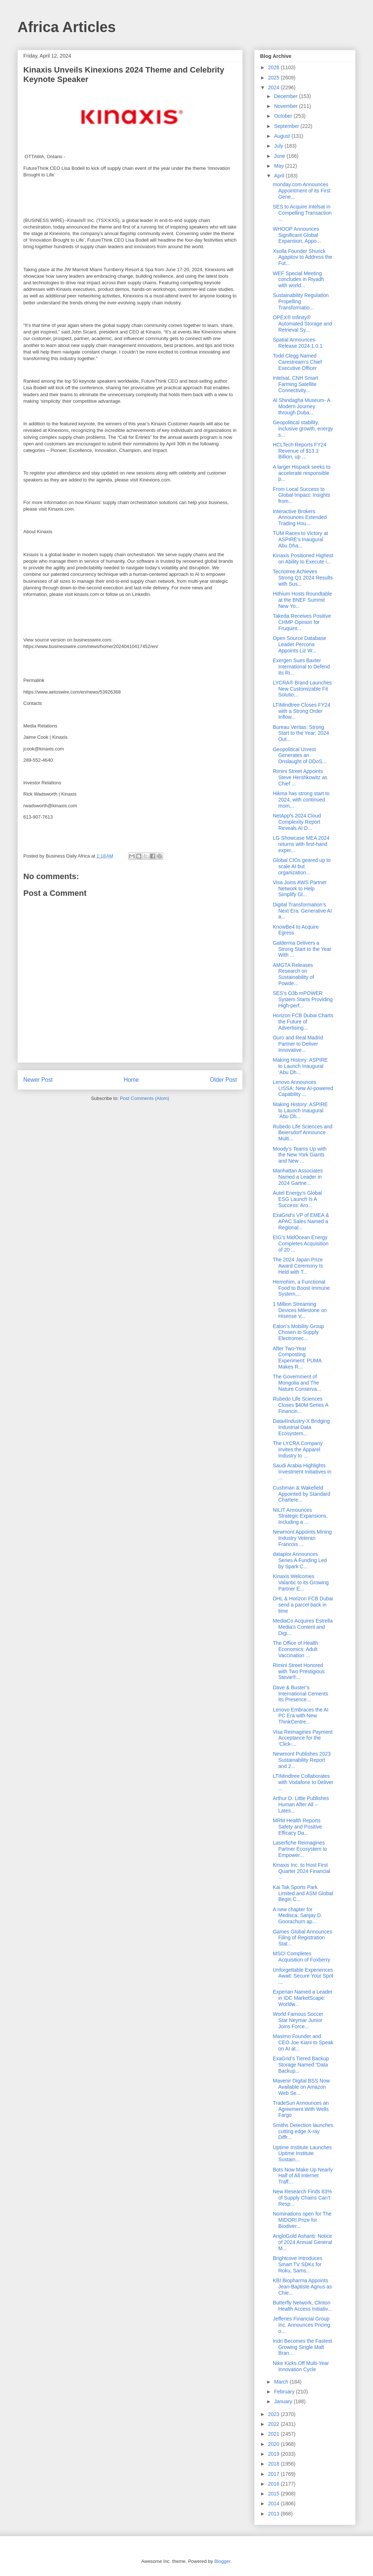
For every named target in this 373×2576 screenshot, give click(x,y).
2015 (274, 2494)
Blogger (222, 2561)
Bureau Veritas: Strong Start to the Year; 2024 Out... (301, 733)
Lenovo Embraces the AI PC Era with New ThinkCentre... (301, 1716)
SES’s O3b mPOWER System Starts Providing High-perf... (303, 999)
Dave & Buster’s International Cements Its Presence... (300, 1694)
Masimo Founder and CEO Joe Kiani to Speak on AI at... (303, 2042)
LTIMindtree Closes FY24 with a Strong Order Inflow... (301, 711)
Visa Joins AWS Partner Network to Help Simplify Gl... (300, 888)
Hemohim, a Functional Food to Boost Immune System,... (301, 1288)
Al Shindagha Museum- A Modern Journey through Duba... (301, 406)
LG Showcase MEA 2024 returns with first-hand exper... (301, 844)
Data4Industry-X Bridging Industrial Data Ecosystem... (301, 1427)
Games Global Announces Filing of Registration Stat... (302, 1938)
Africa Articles (66, 27)
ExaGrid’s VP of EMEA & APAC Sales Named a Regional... (301, 1221)
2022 (274, 2424)
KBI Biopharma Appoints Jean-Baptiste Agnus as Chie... (302, 2287)
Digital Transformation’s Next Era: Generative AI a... (302, 911)
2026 (274, 67)
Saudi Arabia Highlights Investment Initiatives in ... (302, 1472)
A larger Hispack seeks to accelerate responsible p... (301, 473)
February (285, 2391)
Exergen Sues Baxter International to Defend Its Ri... (301, 666)
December (286, 96)
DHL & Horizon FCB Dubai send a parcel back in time (303, 1605)
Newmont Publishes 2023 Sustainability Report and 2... (302, 1760)
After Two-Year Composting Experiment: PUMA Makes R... (297, 1358)
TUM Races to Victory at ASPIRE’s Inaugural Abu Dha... (300, 539)
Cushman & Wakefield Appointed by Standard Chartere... (301, 1494)
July (279, 146)
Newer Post (38, 1080)
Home (131, 1080)
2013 (274, 2514)
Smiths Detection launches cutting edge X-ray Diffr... (303, 2131)
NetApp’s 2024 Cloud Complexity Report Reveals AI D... (297, 822)
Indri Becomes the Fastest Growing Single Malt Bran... (302, 2347)
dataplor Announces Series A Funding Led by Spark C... (300, 1560)
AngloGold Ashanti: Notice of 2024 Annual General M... (302, 2242)
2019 (274, 2454)
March (282, 2382)
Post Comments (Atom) (144, 1098)
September (287, 126)
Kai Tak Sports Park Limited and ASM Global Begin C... (303, 1893)
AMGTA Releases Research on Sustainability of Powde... (293, 974)
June (280, 156)
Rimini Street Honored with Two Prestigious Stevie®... (299, 1671)
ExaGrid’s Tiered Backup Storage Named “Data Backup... (301, 2065)
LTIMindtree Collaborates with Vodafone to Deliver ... (303, 1782)
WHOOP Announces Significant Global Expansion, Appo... (297, 235)
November (286, 106)
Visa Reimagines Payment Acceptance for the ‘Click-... (303, 1738)
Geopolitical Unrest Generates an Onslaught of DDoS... (299, 755)
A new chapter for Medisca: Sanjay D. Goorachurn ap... (297, 1915)
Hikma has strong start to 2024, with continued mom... (301, 800)
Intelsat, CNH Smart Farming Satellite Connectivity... (295, 384)
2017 (274, 2474)
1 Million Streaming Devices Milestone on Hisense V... (300, 1310)
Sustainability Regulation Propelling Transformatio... (301, 301)
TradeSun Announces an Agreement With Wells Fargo (301, 2109)
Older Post (223, 1080)
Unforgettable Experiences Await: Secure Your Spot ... (303, 1976)
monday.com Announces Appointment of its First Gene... (301, 191)
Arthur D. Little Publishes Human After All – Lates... (301, 1804)
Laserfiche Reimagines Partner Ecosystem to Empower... (300, 1849)
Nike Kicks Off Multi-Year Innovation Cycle (301, 2366)
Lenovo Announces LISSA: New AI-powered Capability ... (303, 1088)
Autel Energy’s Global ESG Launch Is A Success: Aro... (297, 1199)
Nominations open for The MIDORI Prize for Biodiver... (302, 2220)
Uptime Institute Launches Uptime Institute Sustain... (302, 2153)
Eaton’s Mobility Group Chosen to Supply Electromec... (298, 1332)
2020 (274, 2444)
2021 (274, 2434)
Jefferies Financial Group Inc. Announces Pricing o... (301, 2325)
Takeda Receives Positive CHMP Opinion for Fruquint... (302, 622)
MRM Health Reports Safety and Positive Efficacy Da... (297, 1827)
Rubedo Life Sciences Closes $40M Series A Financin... (300, 1405)
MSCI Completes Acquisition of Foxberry (301, 1957)
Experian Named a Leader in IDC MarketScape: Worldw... (302, 1998)
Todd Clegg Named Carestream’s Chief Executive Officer (297, 362)
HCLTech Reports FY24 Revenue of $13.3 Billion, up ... (299, 451)
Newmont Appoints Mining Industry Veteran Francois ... (302, 1538)
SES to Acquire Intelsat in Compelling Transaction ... (302, 213)
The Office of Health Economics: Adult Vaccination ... (295, 1649)
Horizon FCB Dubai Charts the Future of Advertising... (303, 1021)
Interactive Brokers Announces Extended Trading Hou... (300, 517)
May (279, 166)
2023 (274, 2414)
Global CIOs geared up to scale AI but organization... (302, 866)
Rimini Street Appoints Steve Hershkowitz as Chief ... (300, 777)
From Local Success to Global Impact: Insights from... (301, 495)
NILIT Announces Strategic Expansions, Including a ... (300, 1516)
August (282, 136)
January (284, 2401)
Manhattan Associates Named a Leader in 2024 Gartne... (298, 1177)
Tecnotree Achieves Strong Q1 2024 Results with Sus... (303, 578)
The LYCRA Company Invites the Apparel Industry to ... (298, 1449)
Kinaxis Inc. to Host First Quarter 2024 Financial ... (301, 1871)
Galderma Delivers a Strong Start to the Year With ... (302, 949)
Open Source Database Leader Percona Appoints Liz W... (299, 644)
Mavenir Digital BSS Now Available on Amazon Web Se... (301, 2087)
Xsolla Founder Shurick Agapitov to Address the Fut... (302, 257)
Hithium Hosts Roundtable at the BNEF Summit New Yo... (302, 600)
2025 (274, 78)
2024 (274, 87)
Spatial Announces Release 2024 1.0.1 (297, 343)
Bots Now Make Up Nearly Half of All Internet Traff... (303, 2176)
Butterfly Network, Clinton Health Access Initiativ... (302, 2306)
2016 (274, 2484)
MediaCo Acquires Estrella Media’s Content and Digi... (303, 1627)
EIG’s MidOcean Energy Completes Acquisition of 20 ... (301, 1243)
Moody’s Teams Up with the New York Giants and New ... (299, 1155)
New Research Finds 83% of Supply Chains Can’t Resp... (302, 2198)
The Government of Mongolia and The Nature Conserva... (297, 1383)
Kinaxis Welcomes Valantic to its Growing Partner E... (301, 1582)
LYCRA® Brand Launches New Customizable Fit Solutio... (302, 689)
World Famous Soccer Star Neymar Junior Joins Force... (298, 2020)
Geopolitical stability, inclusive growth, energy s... (303, 428)
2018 (274, 2464)
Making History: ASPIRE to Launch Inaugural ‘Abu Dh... (300, 1066)
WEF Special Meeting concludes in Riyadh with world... (298, 279)
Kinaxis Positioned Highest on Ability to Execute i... (303, 559)
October (284, 116)
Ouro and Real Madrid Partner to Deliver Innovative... (298, 1044)
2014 (274, 2503)
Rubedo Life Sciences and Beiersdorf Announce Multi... (302, 1133)
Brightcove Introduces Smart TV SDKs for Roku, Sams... (297, 2264)
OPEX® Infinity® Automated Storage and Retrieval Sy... (302, 324)
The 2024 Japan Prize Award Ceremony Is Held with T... (298, 1266)
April (280, 176)
